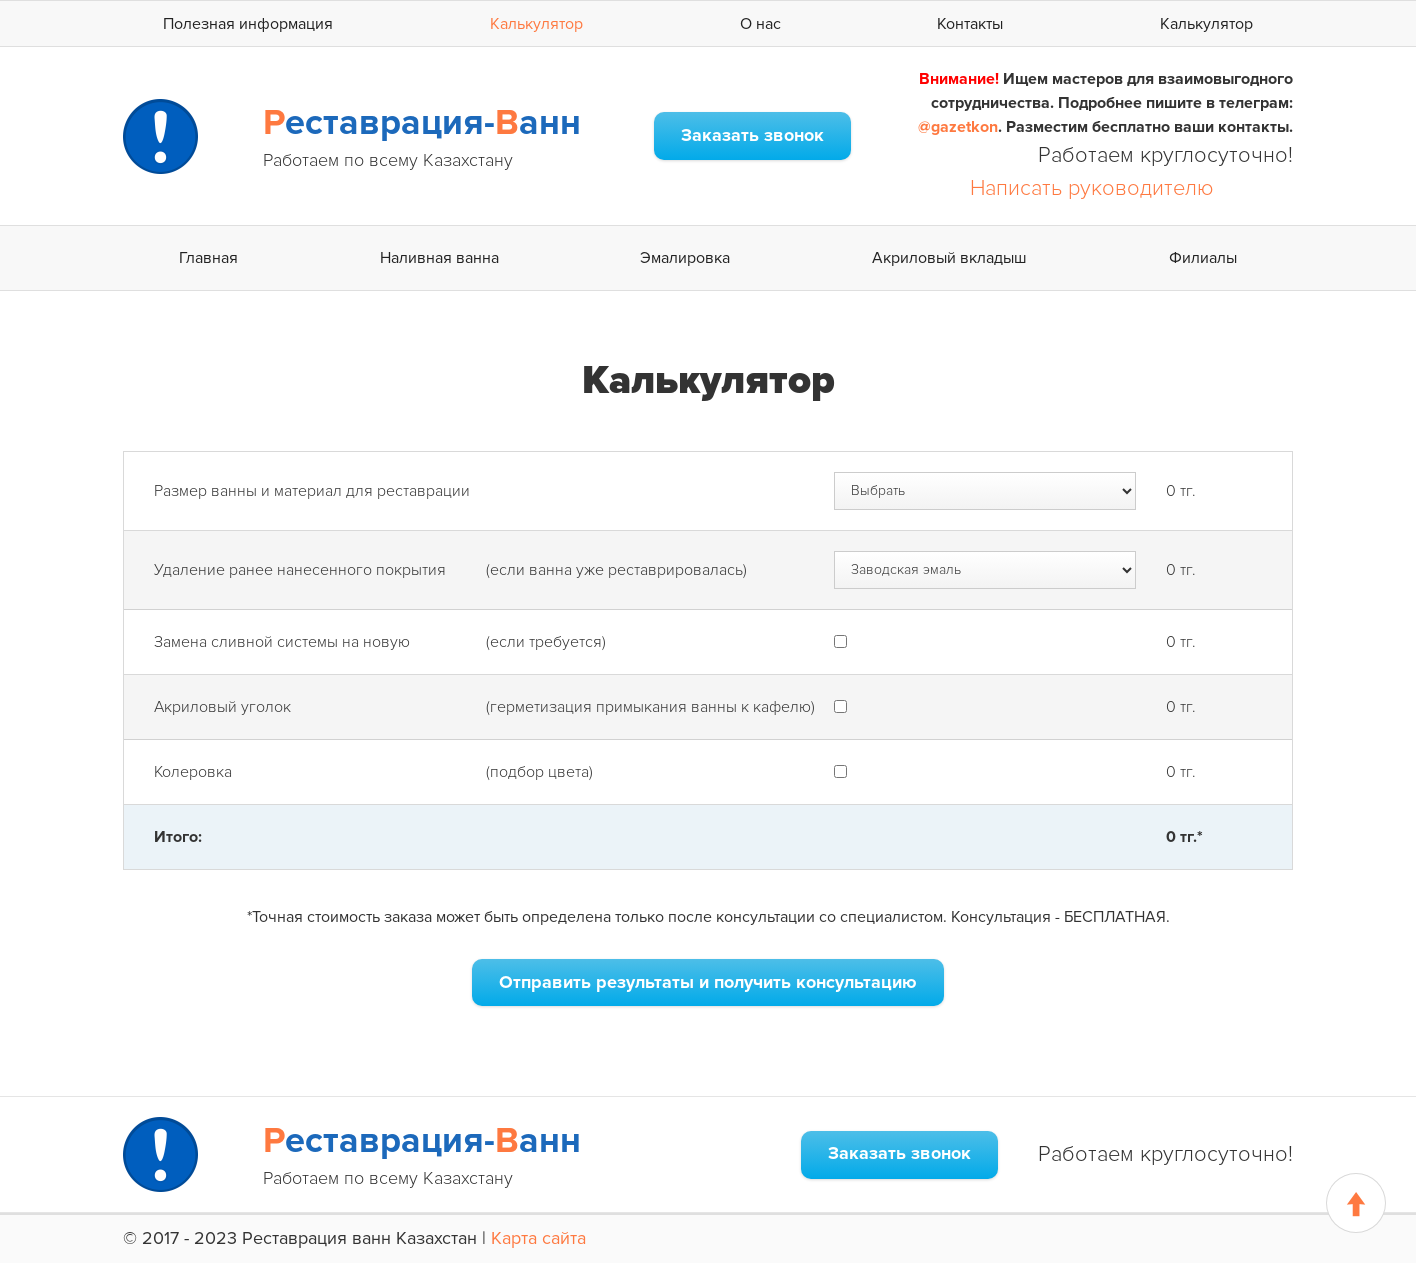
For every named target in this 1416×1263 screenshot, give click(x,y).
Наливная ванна (439, 258)
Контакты (970, 24)
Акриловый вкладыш (949, 258)
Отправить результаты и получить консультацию (708, 982)
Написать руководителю (1092, 188)
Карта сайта (538, 1238)
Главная (208, 258)
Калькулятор (536, 24)
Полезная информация (248, 24)
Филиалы (1203, 258)
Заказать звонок (752, 135)
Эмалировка (685, 258)
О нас (760, 24)
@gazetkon (958, 127)
